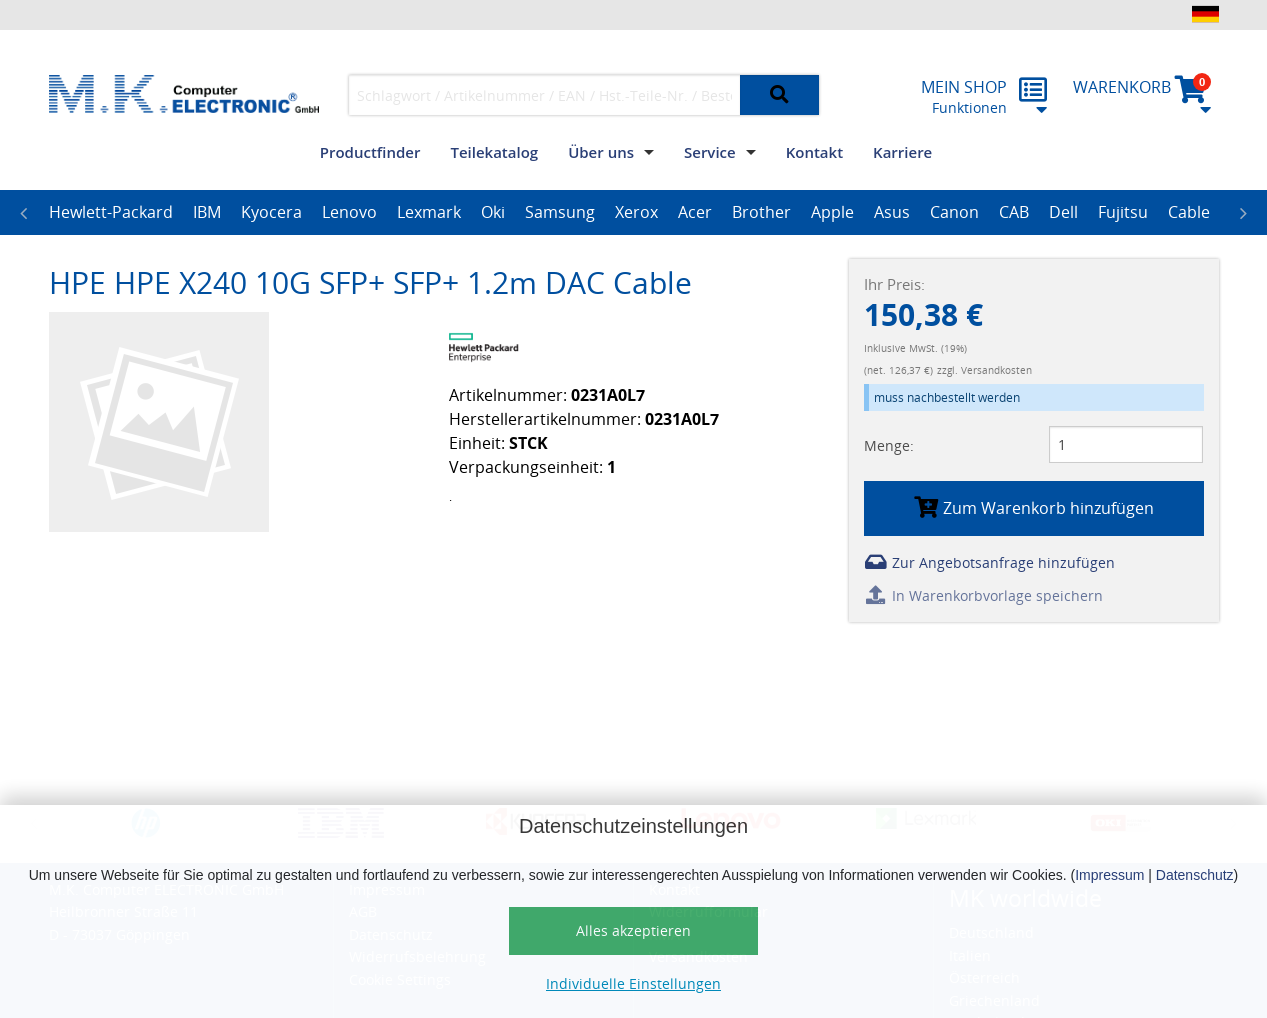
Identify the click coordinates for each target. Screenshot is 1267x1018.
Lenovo (349, 212)
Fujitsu (1123, 212)
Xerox (636, 212)
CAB (1014, 212)
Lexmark (429, 212)
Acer (695, 212)
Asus (892, 212)
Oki (493, 212)
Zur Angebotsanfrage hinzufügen (989, 562)
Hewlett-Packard (111, 212)
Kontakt (814, 152)
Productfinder (370, 152)
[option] (111, 213)
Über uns (601, 152)
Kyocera (271, 212)
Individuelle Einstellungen (633, 983)
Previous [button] (24, 213)
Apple (832, 212)
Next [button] (1244, 213)
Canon (954, 212)
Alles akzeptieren (633, 930)
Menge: (889, 445)
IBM (207, 212)
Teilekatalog (494, 152)
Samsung (560, 212)
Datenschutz (1195, 875)
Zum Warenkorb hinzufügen (1034, 508)
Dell (1063, 212)
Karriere (902, 152)
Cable (1189, 212)
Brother (761, 212)
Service (710, 152)
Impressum (1109, 875)
